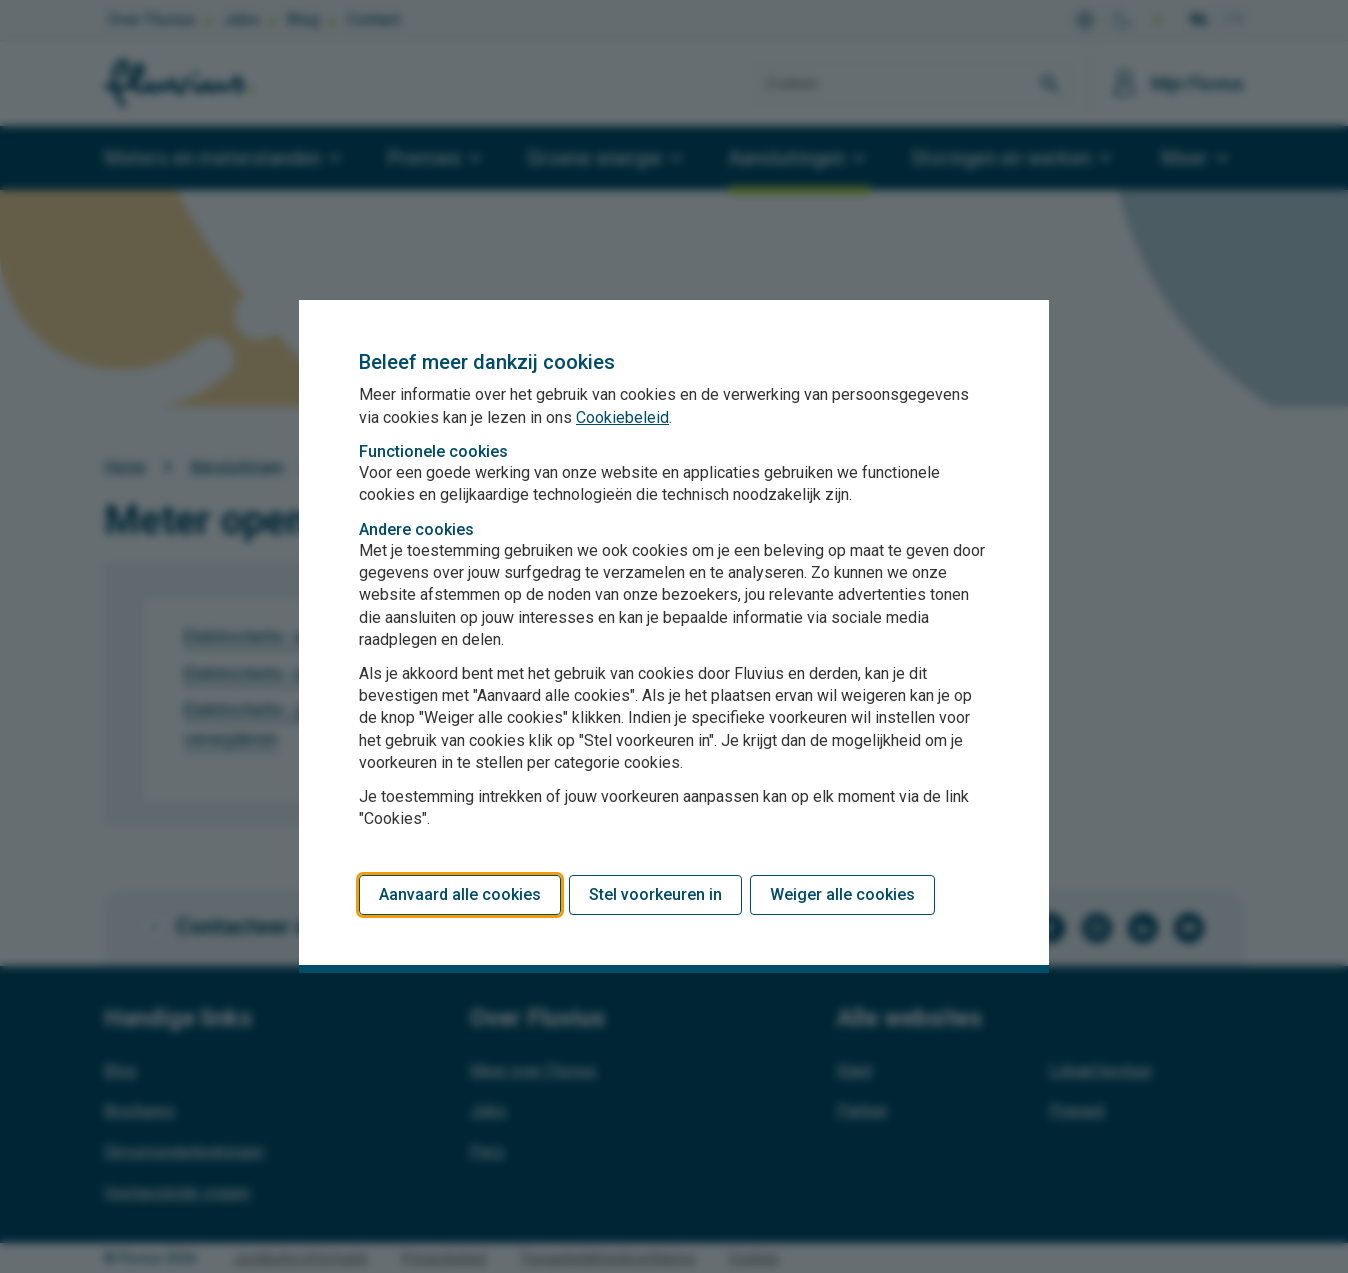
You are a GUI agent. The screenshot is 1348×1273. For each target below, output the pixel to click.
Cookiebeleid (622, 417)
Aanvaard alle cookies (460, 894)
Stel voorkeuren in (655, 894)
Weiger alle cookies (842, 894)
